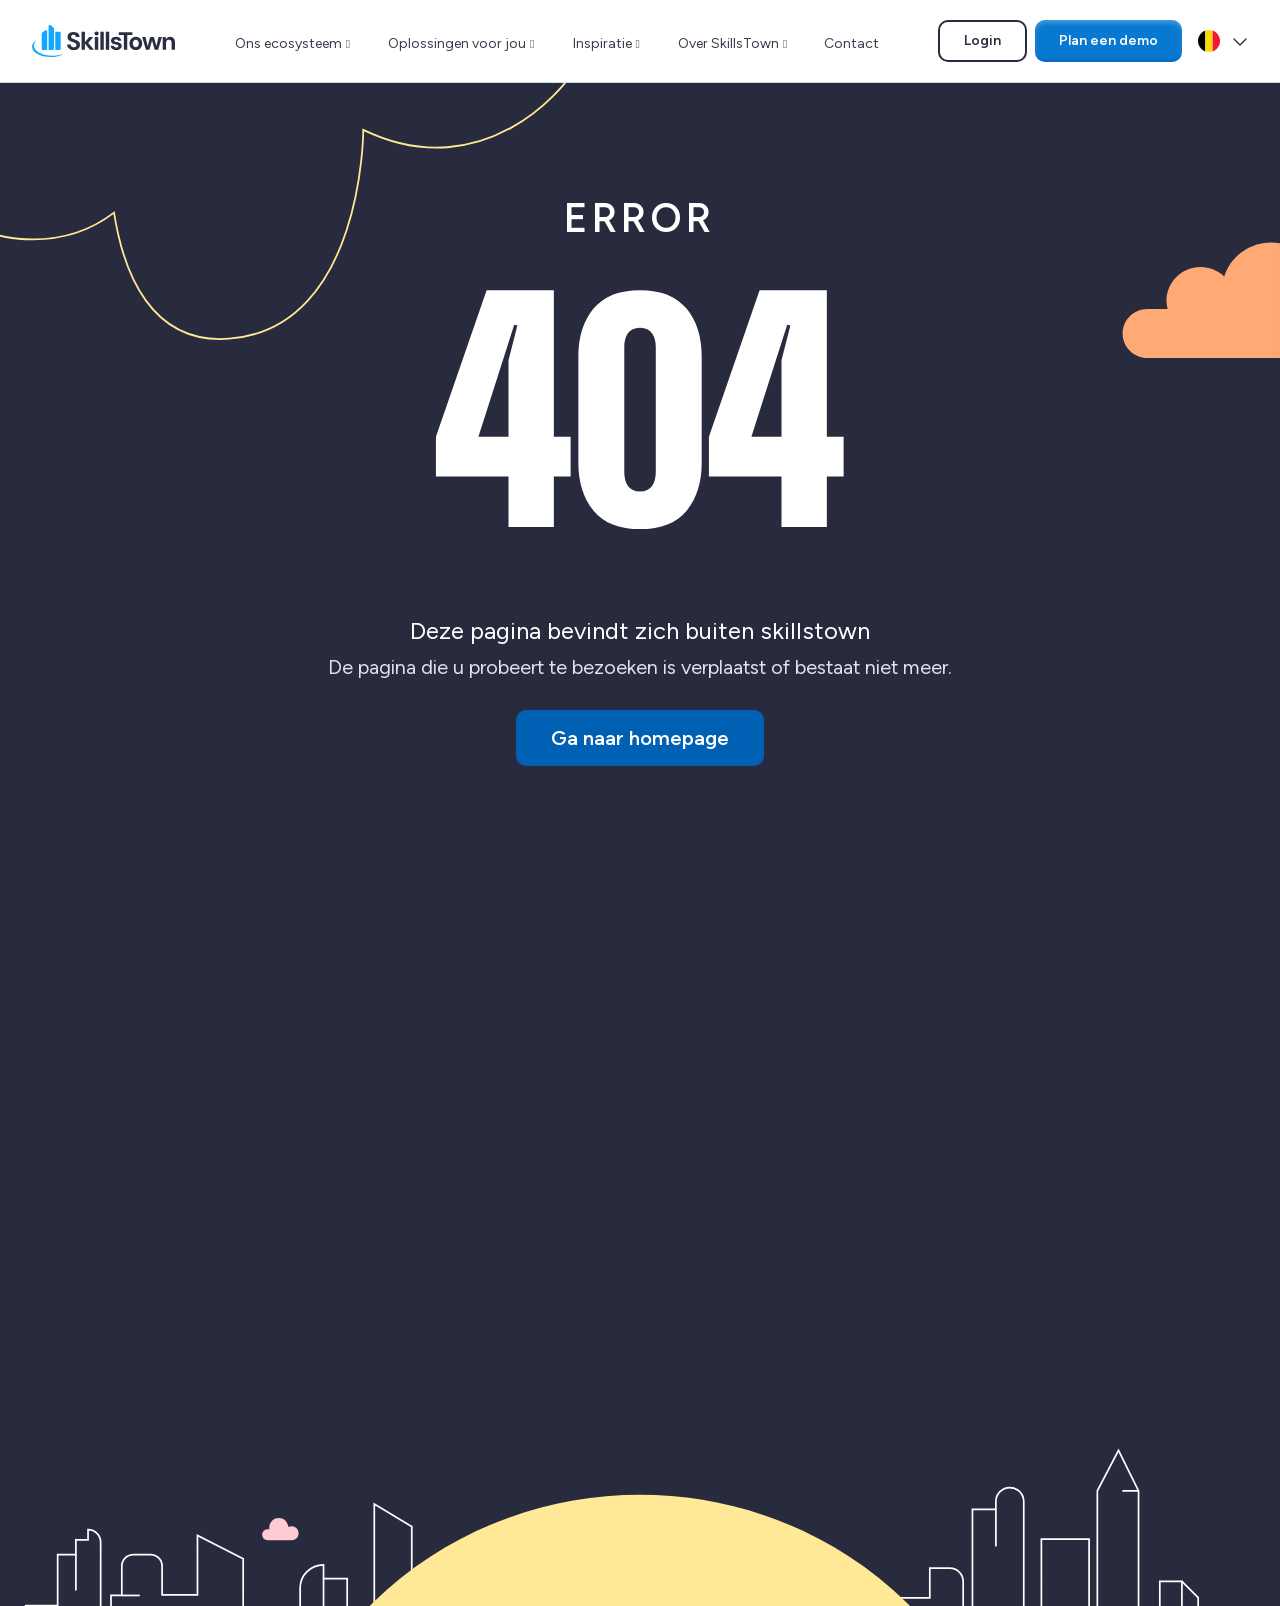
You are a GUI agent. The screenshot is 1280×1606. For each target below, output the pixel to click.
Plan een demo (1108, 40)
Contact (851, 43)
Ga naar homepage (640, 738)
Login (995, 44)
